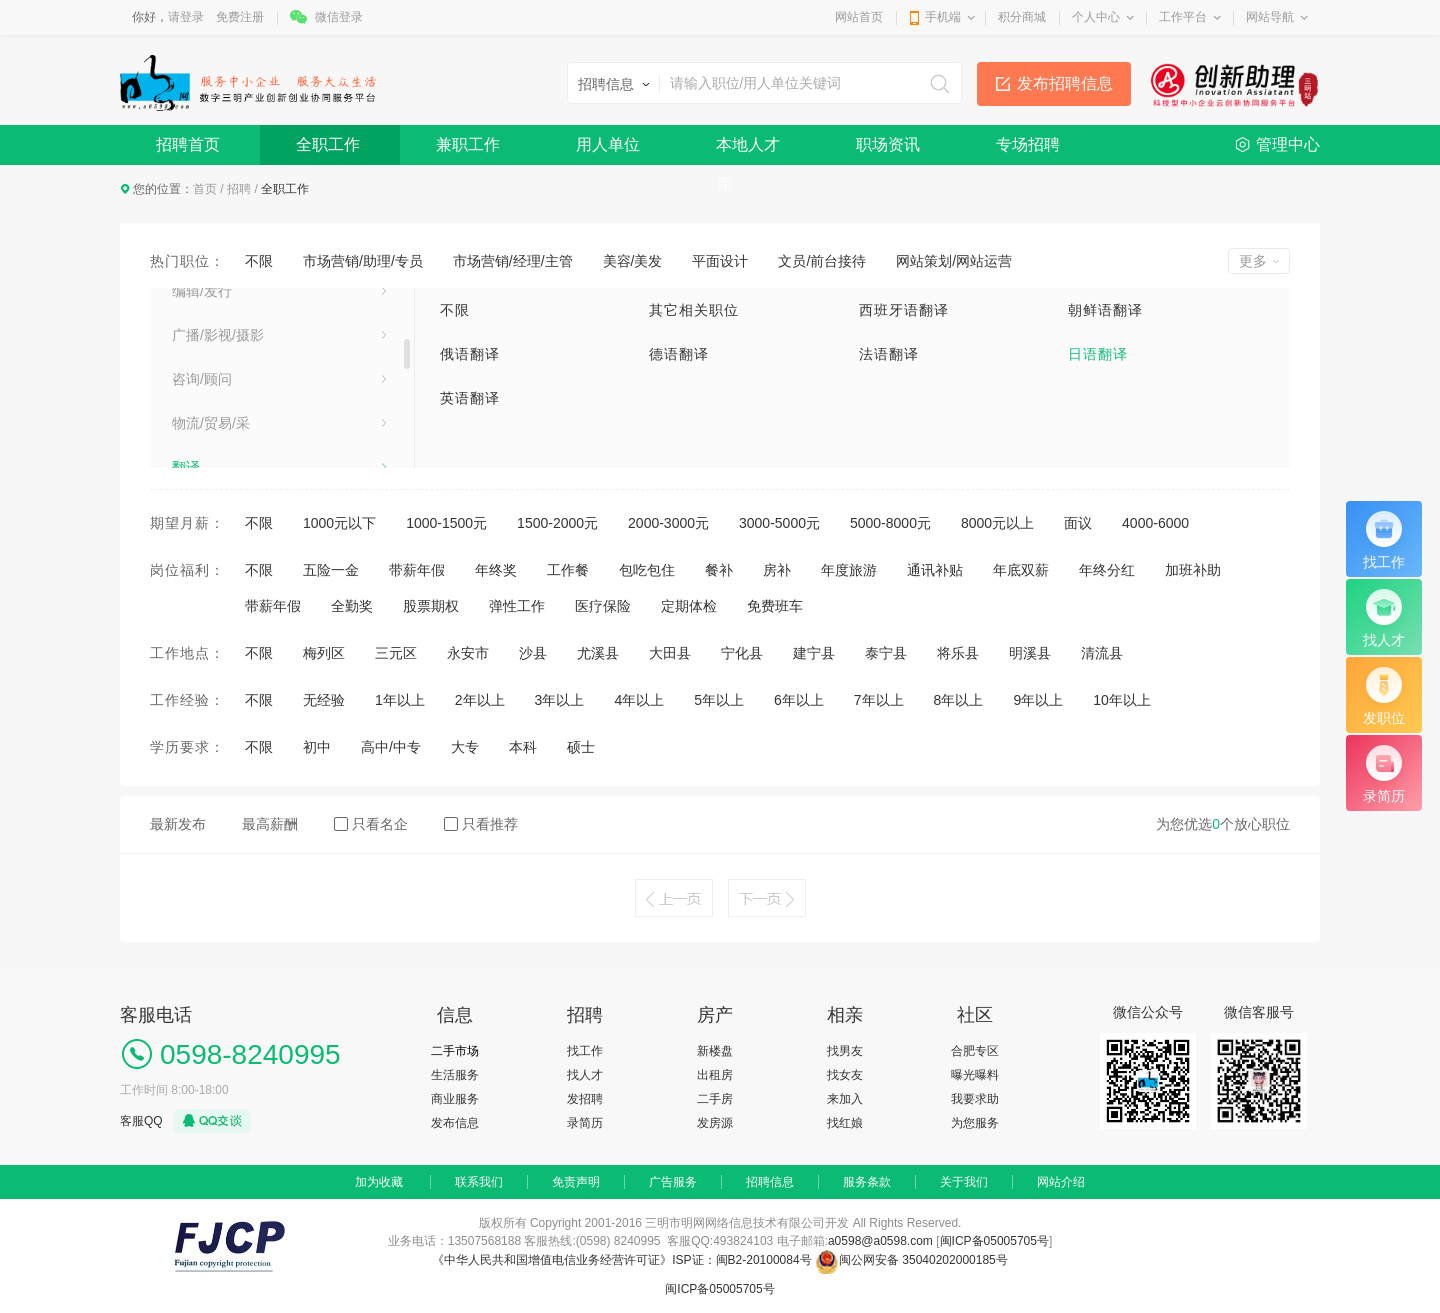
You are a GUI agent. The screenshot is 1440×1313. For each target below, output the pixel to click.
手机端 (943, 17)
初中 (317, 747)
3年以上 (560, 700)
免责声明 (576, 1182)
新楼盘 (715, 1051)
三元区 (396, 653)
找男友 (845, 1051)
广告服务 (673, 1182)
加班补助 (1193, 570)
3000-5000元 (779, 523)
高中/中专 (391, 747)
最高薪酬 (270, 824)
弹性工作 (517, 606)
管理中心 (1288, 144)
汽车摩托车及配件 (228, 407)
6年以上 (799, 700)
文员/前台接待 (822, 261)
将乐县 (958, 653)
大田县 (670, 653)
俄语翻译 (470, 354)
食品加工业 (207, 451)
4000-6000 (1155, 523)
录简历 (585, 1123)
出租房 (715, 1075)
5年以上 (719, 700)
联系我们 (479, 1182)
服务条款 (867, 1182)
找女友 (845, 1075)
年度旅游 (849, 570)
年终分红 (1107, 570)
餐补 (719, 570)
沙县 (533, 653)
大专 (465, 747)
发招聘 (585, 1099)
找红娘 (845, 1123)
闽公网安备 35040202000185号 (911, 1260)
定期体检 (689, 606)
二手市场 (455, 1051)
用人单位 (608, 144)
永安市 (468, 653)
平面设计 (720, 261)
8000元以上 (997, 523)
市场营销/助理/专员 (363, 261)
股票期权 (431, 606)
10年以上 (1122, 700)
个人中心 (1096, 17)
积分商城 (1022, 17)
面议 (1078, 523)
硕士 (581, 747)
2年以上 (480, 700)
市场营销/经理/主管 (513, 261)
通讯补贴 (935, 570)
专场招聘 (1028, 144)
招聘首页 (188, 144)
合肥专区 (975, 1051)
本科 (523, 747)
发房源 (715, 1123)
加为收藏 (379, 1182)
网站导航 (1270, 17)
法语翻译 (889, 354)
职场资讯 (888, 144)
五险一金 (331, 570)
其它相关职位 (694, 310)
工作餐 (568, 570)
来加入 (845, 1099)
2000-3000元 (668, 523)
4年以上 (639, 700)
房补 (777, 570)
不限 (259, 261)
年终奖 (496, 570)
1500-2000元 (557, 523)
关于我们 (964, 1182)
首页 (205, 189)
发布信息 (455, 1123)
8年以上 (959, 700)
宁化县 (742, 653)
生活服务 (455, 1075)
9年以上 (1038, 700)
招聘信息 (770, 1182)
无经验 (324, 700)
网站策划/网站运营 (954, 261)
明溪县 (1030, 653)
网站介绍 (1061, 1182)
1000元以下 (339, 523)
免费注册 (240, 17)
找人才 (585, 1075)
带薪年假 (417, 570)
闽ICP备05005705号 (994, 1241)
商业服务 (455, 1099)
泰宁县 (886, 653)
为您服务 (975, 1123)
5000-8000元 (890, 523)
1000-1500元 (446, 523)
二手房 (715, 1099)
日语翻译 (1098, 354)
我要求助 (975, 1099)
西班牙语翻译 (904, 310)
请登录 (186, 17)
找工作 (585, 1051)
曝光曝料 (975, 1075)
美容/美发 (633, 261)
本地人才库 (748, 150)
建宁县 (814, 653)
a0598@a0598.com (880, 1241)
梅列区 (324, 653)
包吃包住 (647, 570)
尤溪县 (598, 653)
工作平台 (1183, 17)
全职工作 (328, 144)
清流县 (1102, 653)
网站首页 (859, 17)
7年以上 (879, 700)
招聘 (239, 189)
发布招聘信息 (1065, 83)
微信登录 (339, 17)
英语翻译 (470, 398)
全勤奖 (352, 606)
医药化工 (200, 319)
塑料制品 (200, 363)
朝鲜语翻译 (1105, 310)
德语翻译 (679, 354)
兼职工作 (468, 144)
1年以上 (400, 700)
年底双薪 (1021, 570)
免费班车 (775, 606)
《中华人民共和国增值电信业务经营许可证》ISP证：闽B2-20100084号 (623, 1260)
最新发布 (178, 824)
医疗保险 (603, 606)
